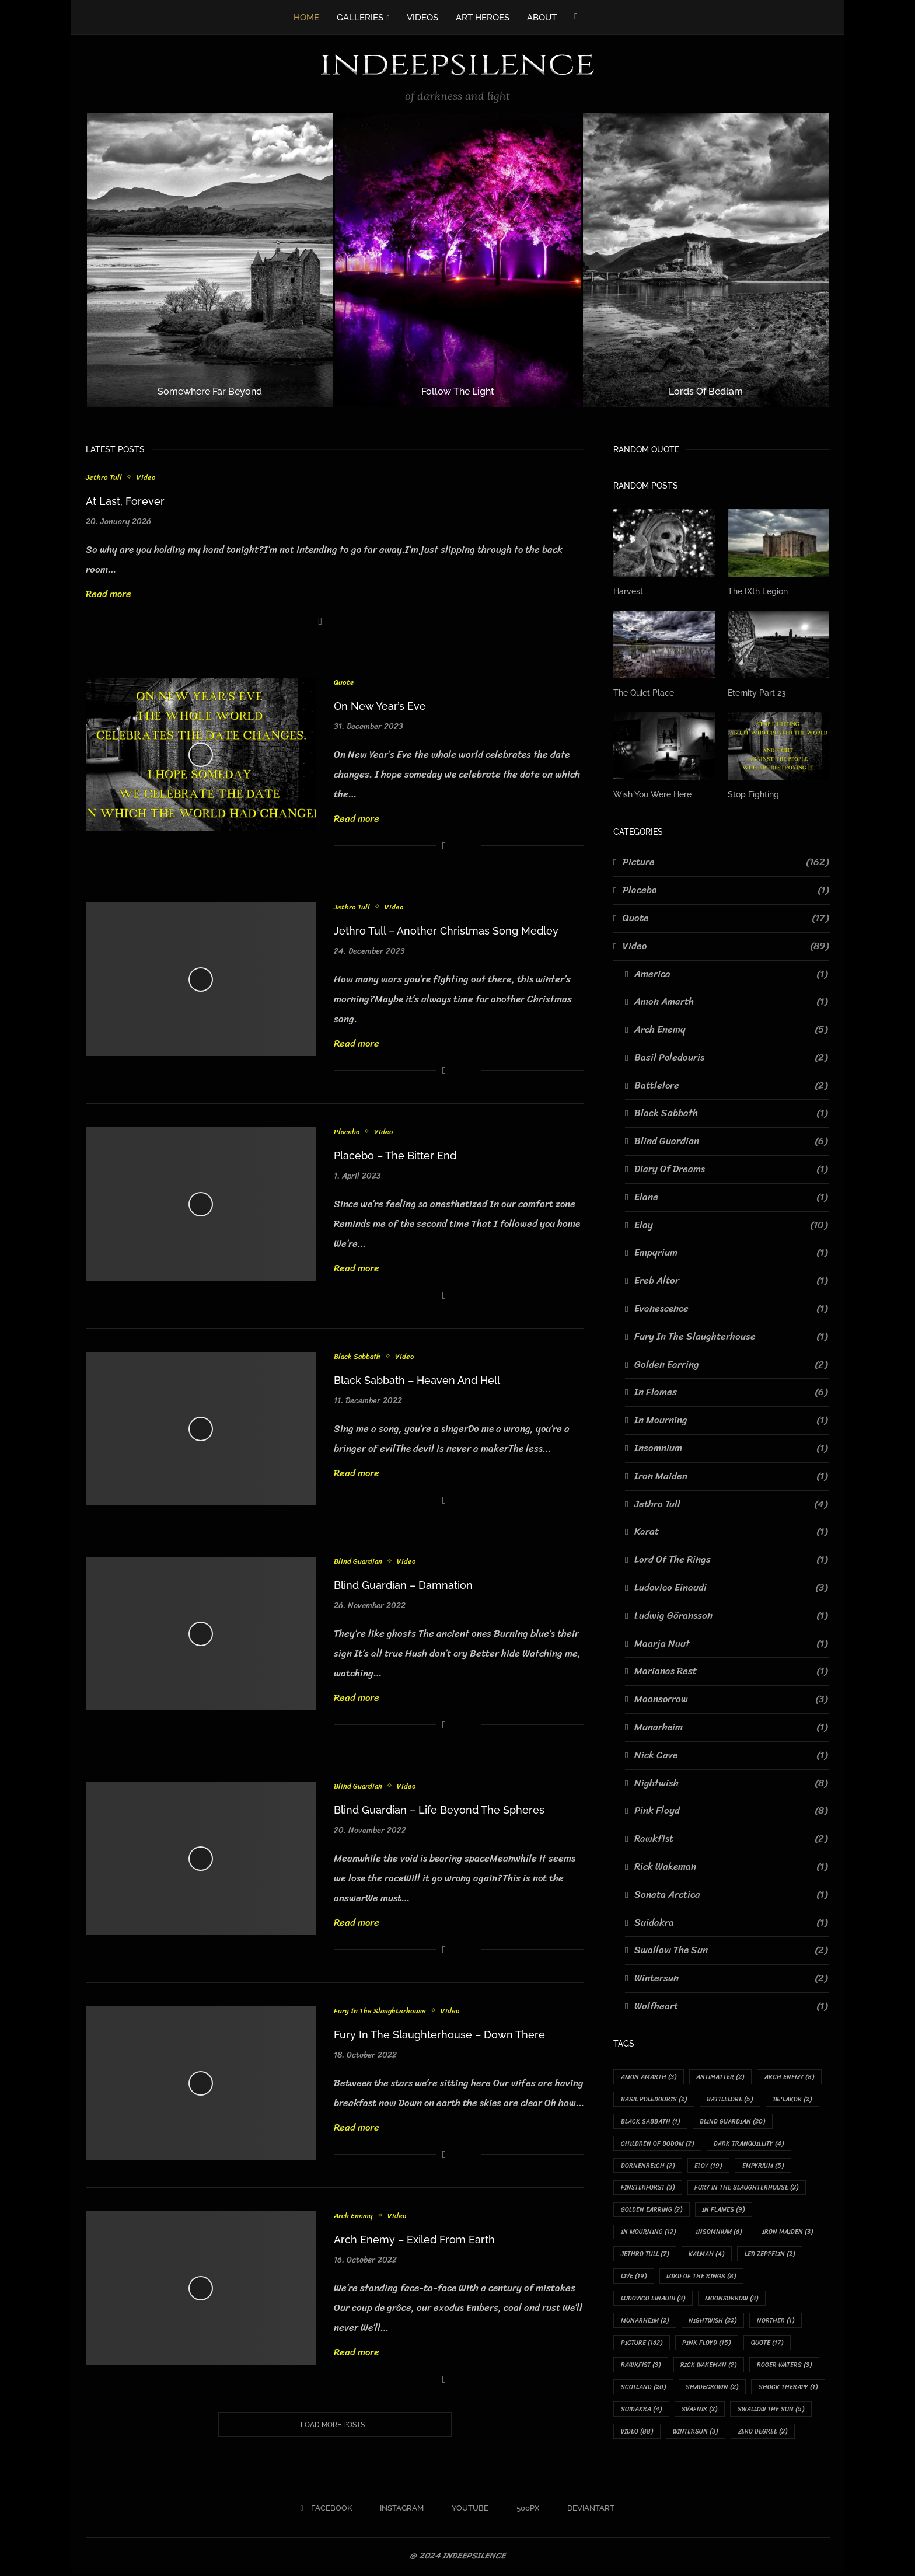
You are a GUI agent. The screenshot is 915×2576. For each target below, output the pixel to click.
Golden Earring (730, 1364)
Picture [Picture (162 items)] (641, 2344)
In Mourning (730, 1420)
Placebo (347, 1132)
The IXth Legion (758, 591)
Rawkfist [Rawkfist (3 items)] (641, 2366)
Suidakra (730, 1922)
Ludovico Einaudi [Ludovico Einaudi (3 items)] (653, 2299)
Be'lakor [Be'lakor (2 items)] (793, 2099)
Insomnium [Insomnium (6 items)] (719, 2233)
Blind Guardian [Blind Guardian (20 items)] (733, 2121)
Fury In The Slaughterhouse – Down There (439, 2034)
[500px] (523, 2510)
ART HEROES (482, 17)
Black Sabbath (358, 1356)
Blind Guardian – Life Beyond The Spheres (439, 1810)
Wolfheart (730, 2006)
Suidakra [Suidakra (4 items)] (641, 2411)
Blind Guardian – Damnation (403, 1585)
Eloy (730, 1225)
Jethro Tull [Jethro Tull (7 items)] (645, 2255)
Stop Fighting (753, 794)
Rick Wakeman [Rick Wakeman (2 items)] (709, 2366)
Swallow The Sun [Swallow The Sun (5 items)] (772, 2411)
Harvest (628, 591)
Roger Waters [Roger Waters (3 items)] (784, 2366)
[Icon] (200, 755)
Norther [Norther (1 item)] (776, 2322)
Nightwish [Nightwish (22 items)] (713, 2322)
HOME (306, 17)
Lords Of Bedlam (706, 391)
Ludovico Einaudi (730, 1588)
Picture (726, 862)
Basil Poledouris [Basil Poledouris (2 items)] (654, 2099)
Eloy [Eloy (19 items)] (708, 2165)
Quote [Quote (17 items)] (768, 2344)
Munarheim (730, 1727)
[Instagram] (398, 2510)
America (730, 974)
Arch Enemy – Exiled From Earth (414, 2239)
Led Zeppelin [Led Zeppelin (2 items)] (770, 2255)
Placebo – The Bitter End (395, 1155)
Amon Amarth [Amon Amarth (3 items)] (648, 2077)
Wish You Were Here (652, 794)
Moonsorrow (730, 1699)
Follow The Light (457, 391)
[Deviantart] (586, 2510)
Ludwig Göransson (730, 1616)
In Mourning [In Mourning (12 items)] (648, 2233)
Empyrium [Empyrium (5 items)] (763, 2165)
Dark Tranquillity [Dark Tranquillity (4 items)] (749, 2143)
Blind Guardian (358, 1561)
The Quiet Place (643, 693)
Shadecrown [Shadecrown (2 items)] (712, 2388)
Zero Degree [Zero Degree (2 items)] (764, 2433)
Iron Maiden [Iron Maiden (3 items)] (788, 2233)
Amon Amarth (730, 1002)
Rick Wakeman (730, 1867)
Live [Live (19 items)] (634, 2277)
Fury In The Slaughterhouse (380, 2011)
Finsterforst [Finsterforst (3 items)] (648, 2188)
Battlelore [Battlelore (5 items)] (730, 2099)
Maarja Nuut (730, 1643)
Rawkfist (730, 1839)
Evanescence (730, 1309)
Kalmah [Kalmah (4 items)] (707, 2255)
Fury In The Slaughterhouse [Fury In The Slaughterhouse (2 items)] (747, 2188)
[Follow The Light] (458, 260)
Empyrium (730, 1253)
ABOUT (542, 17)
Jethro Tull (104, 477)
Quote (344, 682)
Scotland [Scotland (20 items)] (643, 2388)
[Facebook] (575, 16)
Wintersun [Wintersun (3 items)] (696, 2433)
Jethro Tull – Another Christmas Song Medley (446, 931)
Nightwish (730, 1783)
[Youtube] (465, 2510)
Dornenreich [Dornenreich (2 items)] (648, 2165)
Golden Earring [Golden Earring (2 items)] (651, 2210)
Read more (108, 593)
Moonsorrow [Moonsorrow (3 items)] (732, 2299)
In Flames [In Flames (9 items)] (724, 2210)
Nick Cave (730, 1755)
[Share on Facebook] (320, 621)
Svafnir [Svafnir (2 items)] (700, 2411)
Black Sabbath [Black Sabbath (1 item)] (650, 2121)
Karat (730, 1532)
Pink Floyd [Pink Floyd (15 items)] (707, 2344)
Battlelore (730, 1085)
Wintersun (730, 1978)
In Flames (730, 1392)
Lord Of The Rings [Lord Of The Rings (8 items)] (702, 2277)
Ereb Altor (730, 1281)
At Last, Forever (125, 501)
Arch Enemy (353, 2216)
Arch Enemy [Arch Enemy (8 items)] (790, 2077)
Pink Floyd (730, 1811)
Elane (730, 1197)
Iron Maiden (730, 1476)
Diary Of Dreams (730, 1169)
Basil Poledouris (730, 1058)
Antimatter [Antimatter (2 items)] (721, 2077)
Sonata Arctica (730, 1894)
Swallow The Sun (730, 1950)
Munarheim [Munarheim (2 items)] (645, 2322)
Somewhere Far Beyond (210, 391)
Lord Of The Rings (730, 1560)
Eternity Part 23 (757, 693)
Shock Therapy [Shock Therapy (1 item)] (788, 2388)
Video (146, 477)
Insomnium (730, 1448)
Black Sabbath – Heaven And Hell (417, 1380)
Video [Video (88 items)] (637, 2433)
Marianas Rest (730, 1671)
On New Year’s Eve (380, 706)
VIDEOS (422, 17)
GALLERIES (360, 17)
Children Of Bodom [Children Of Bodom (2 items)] (657, 2143)
